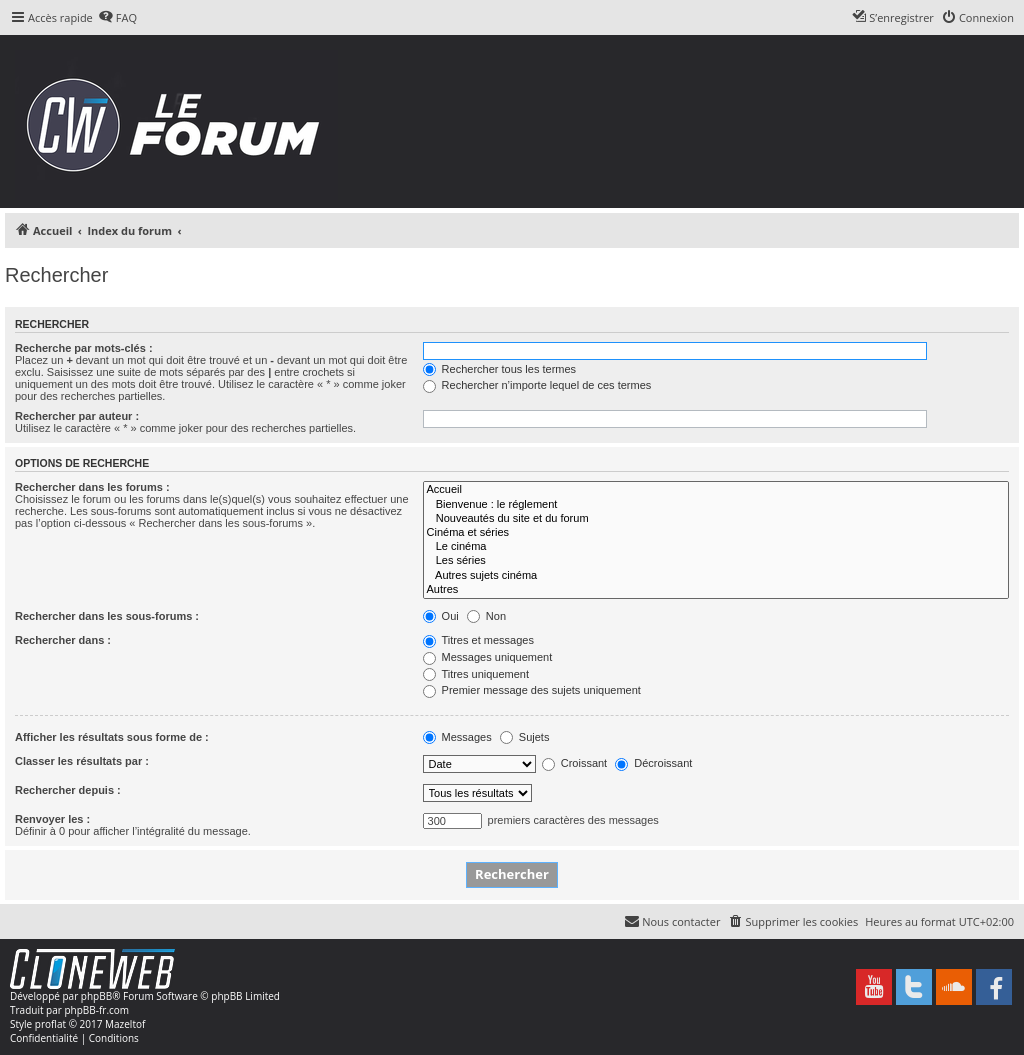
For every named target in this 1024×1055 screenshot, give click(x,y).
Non (486, 616)
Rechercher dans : (63, 640)
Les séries (716, 561)
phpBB (96, 996)
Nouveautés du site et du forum (716, 519)
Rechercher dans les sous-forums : (107, 616)
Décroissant (653, 763)
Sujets (525, 737)
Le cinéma (716, 547)
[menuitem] (117, 18)
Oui (441, 616)
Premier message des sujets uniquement (532, 690)
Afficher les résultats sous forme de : (112, 737)
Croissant (575, 763)
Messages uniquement (488, 657)
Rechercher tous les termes (500, 369)
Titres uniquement (476, 674)
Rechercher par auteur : (77, 416)
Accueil (716, 490)
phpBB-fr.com (96, 1010)
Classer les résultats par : (82, 761)
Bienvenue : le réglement (716, 505)
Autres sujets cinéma (716, 576)
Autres (716, 590)
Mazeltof (125, 1024)
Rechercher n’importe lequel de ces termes (537, 385)
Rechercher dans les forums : (92, 487)
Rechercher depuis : (68, 790)
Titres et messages (478, 640)
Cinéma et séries (716, 533)
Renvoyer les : (52, 819)
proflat (50, 1024)
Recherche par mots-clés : (84, 348)
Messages (457, 737)
